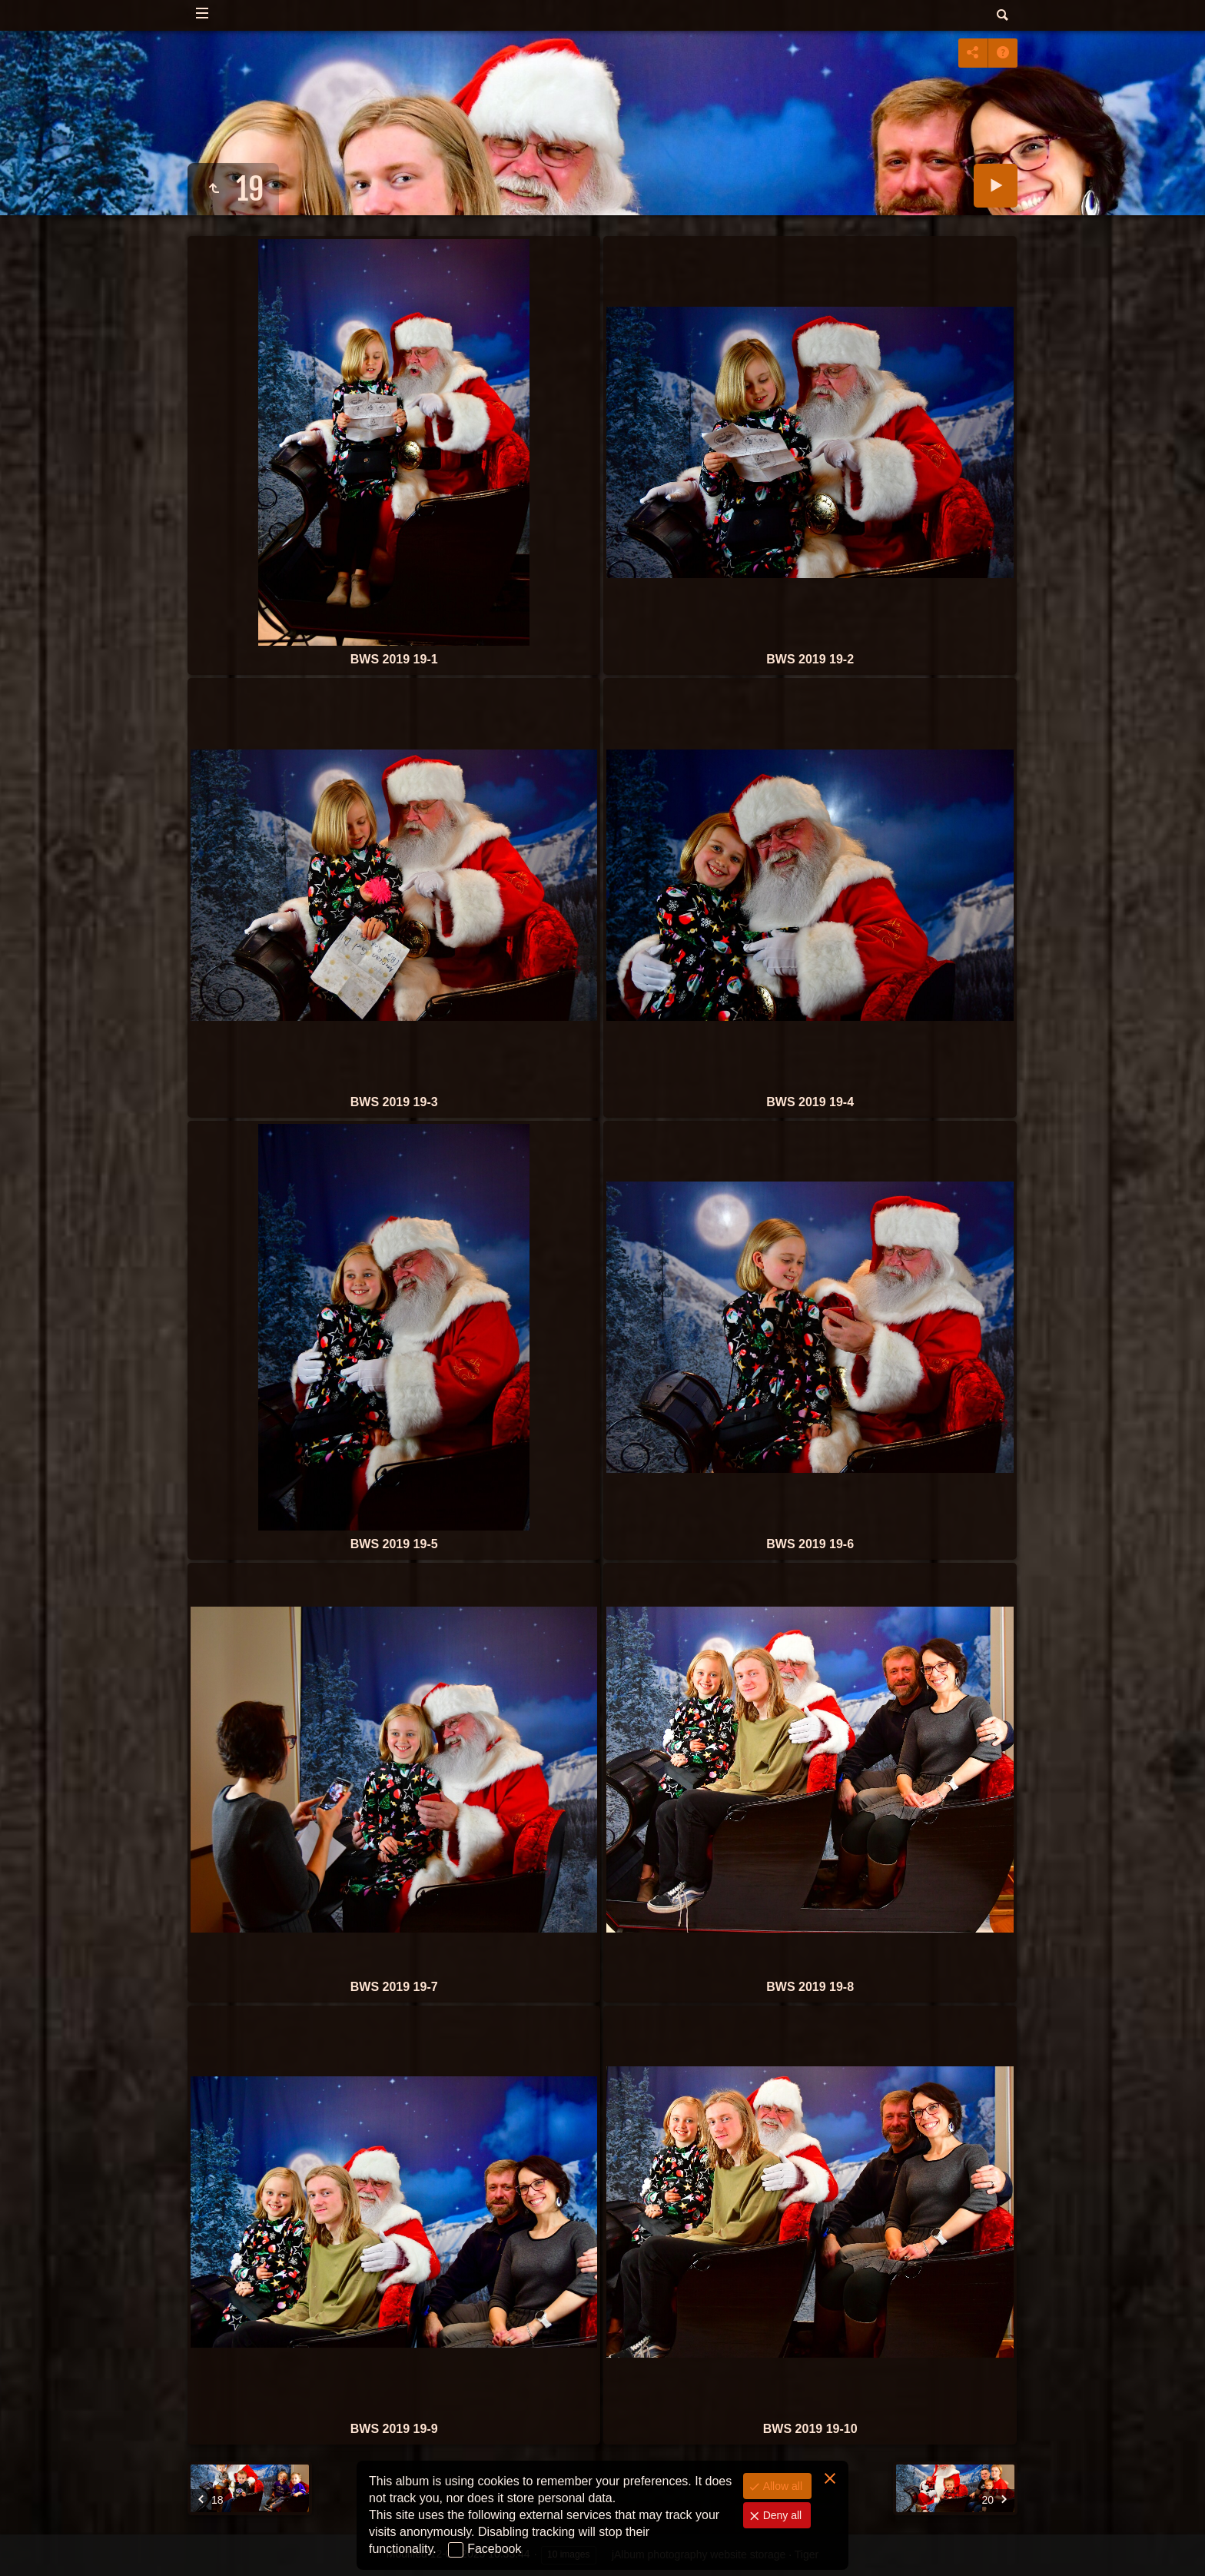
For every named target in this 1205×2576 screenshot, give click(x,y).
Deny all (781, 2515)
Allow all (781, 2486)
